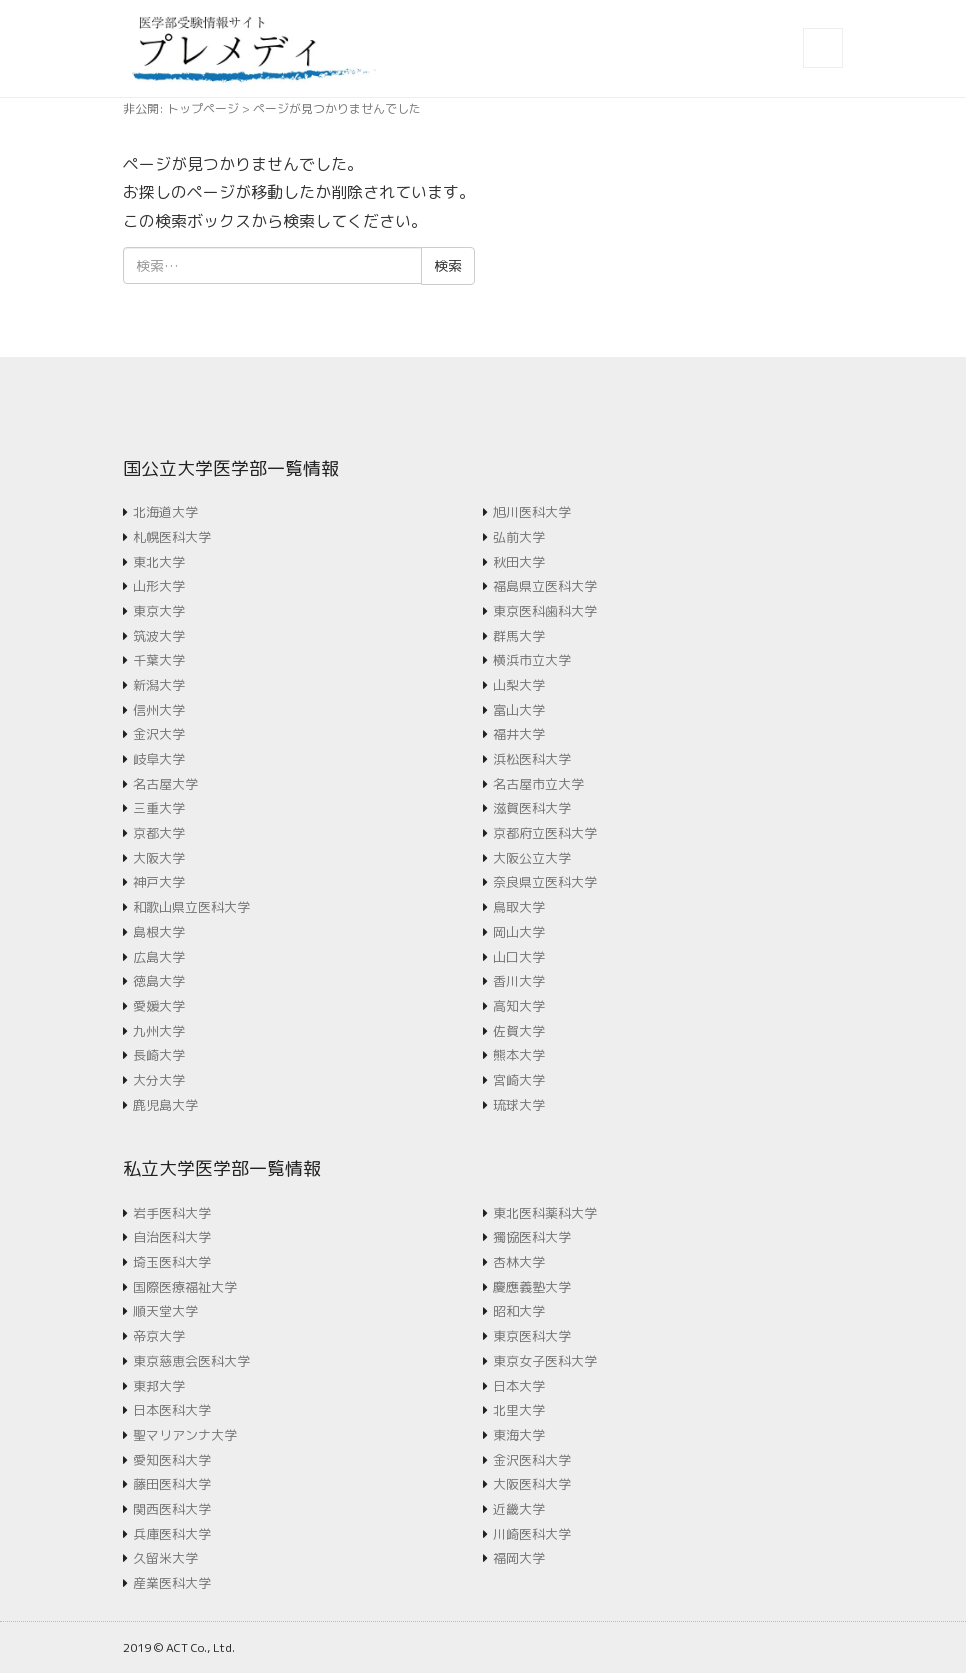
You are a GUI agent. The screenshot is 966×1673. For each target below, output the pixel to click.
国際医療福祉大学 (185, 1287)
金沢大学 (159, 734)
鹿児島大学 (165, 1105)
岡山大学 (519, 932)
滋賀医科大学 (532, 808)
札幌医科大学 (172, 537)
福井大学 (519, 734)
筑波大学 (159, 636)
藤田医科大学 (172, 1484)
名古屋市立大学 (538, 784)
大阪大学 (159, 858)
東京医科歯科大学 (545, 611)
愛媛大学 (159, 1006)
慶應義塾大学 (532, 1287)
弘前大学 (519, 537)
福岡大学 (519, 1558)
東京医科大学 (532, 1336)
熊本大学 (519, 1055)
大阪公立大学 (532, 858)
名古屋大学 (165, 784)
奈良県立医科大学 (545, 882)
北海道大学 (165, 512)
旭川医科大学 (532, 512)
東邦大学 (159, 1386)
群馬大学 (519, 636)
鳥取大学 (519, 907)
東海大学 (519, 1435)
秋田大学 (519, 562)
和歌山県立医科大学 (191, 907)
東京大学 (159, 611)
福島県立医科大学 (545, 586)
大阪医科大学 (532, 1484)
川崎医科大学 (532, 1534)
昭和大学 (519, 1311)
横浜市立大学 (532, 660)
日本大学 (519, 1386)
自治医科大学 (172, 1237)
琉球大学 (519, 1105)
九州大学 (159, 1031)
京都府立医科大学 (545, 833)
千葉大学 (159, 660)
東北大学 (159, 562)
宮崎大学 (519, 1080)
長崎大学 (159, 1055)
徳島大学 (159, 981)
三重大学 (159, 808)
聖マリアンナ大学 (185, 1435)
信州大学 (159, 710)
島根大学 (159, 932)
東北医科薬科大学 (545, 1213)
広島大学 (159, 957)
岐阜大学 (159, 759)
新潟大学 (159, 685)
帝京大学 (159, 1336)
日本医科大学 (172, 1410)
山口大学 (519, 957)
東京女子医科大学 (545, 1361)
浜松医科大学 (532, 759)
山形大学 (159, 586)
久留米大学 (165, 1558)
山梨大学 (519, 685)
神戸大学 (159, 882)
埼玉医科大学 (172, 1262)
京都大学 (159, 833)
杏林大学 (519, 1262)
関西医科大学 (172, 1509)
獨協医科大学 (532, 1237)
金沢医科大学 (532, 1460)
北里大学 (519, 1410)
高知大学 (519, 1006)
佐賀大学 (519, 1031)
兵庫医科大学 (172, 1534)
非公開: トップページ (181, 108)
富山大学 (519, 710)
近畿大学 (519, 1509)
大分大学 (159, 1080)
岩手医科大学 (172, 1213)
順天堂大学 (165, 1311)
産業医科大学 (172, 1583)
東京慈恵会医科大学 (191, 1361)
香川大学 (519, 981)
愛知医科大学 (172, 1460)
